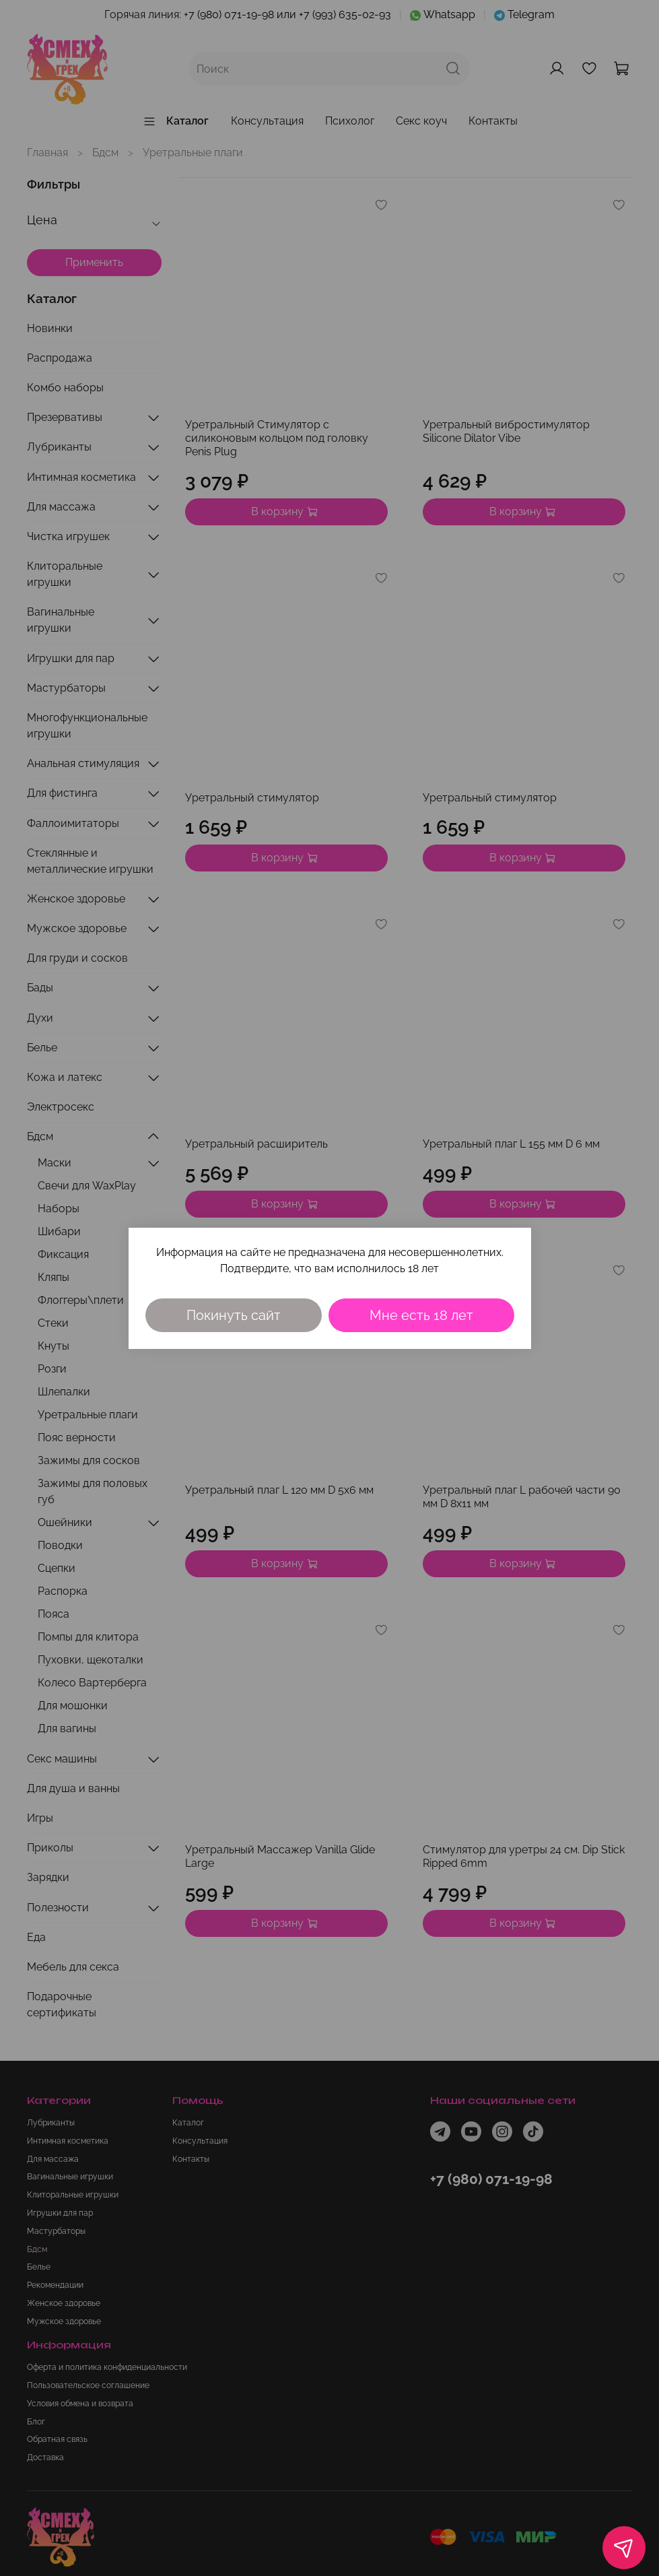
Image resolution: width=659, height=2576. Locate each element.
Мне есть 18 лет (421, 1315)
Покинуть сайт (233, 1315)
